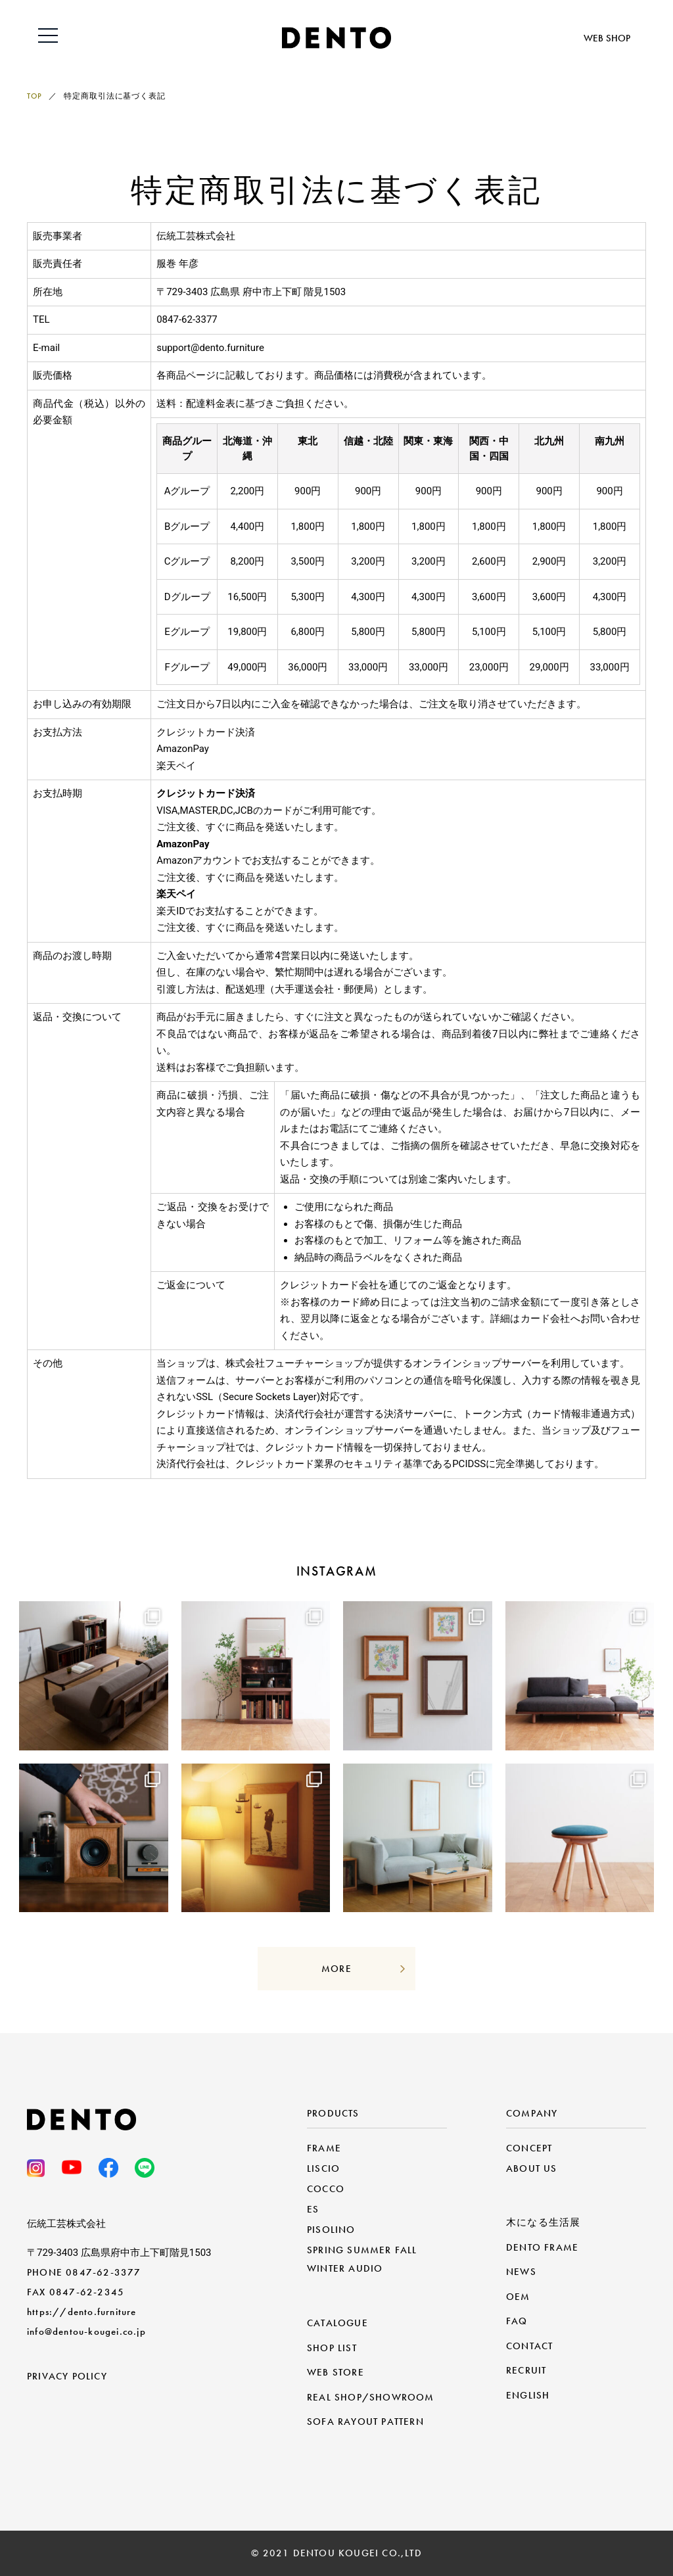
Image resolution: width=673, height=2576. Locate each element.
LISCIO (323, 2168)
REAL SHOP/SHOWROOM (370, 2397)
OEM (518, 2296)
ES (313, 2209)
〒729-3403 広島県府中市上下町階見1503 (119, 2253)
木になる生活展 (543, 2222)
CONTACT (529, 2346)
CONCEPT (529, 2148)
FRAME (324, 2148)
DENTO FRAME (542, 2247)
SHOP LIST (332, 2347)
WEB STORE (335, 2372)
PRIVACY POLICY (67, 2376)
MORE (336, 1968)
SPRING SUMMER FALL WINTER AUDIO (362, 2259)
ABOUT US (531, 2168)
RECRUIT (526, 2370)
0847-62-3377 (103, 2272)
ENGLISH (527, 2395)
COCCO (325, 2188)
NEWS (521, 2271)
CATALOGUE (337, 2323)
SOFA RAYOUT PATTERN (365, 2421)
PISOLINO (331, 2229)
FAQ (517, 2321)
